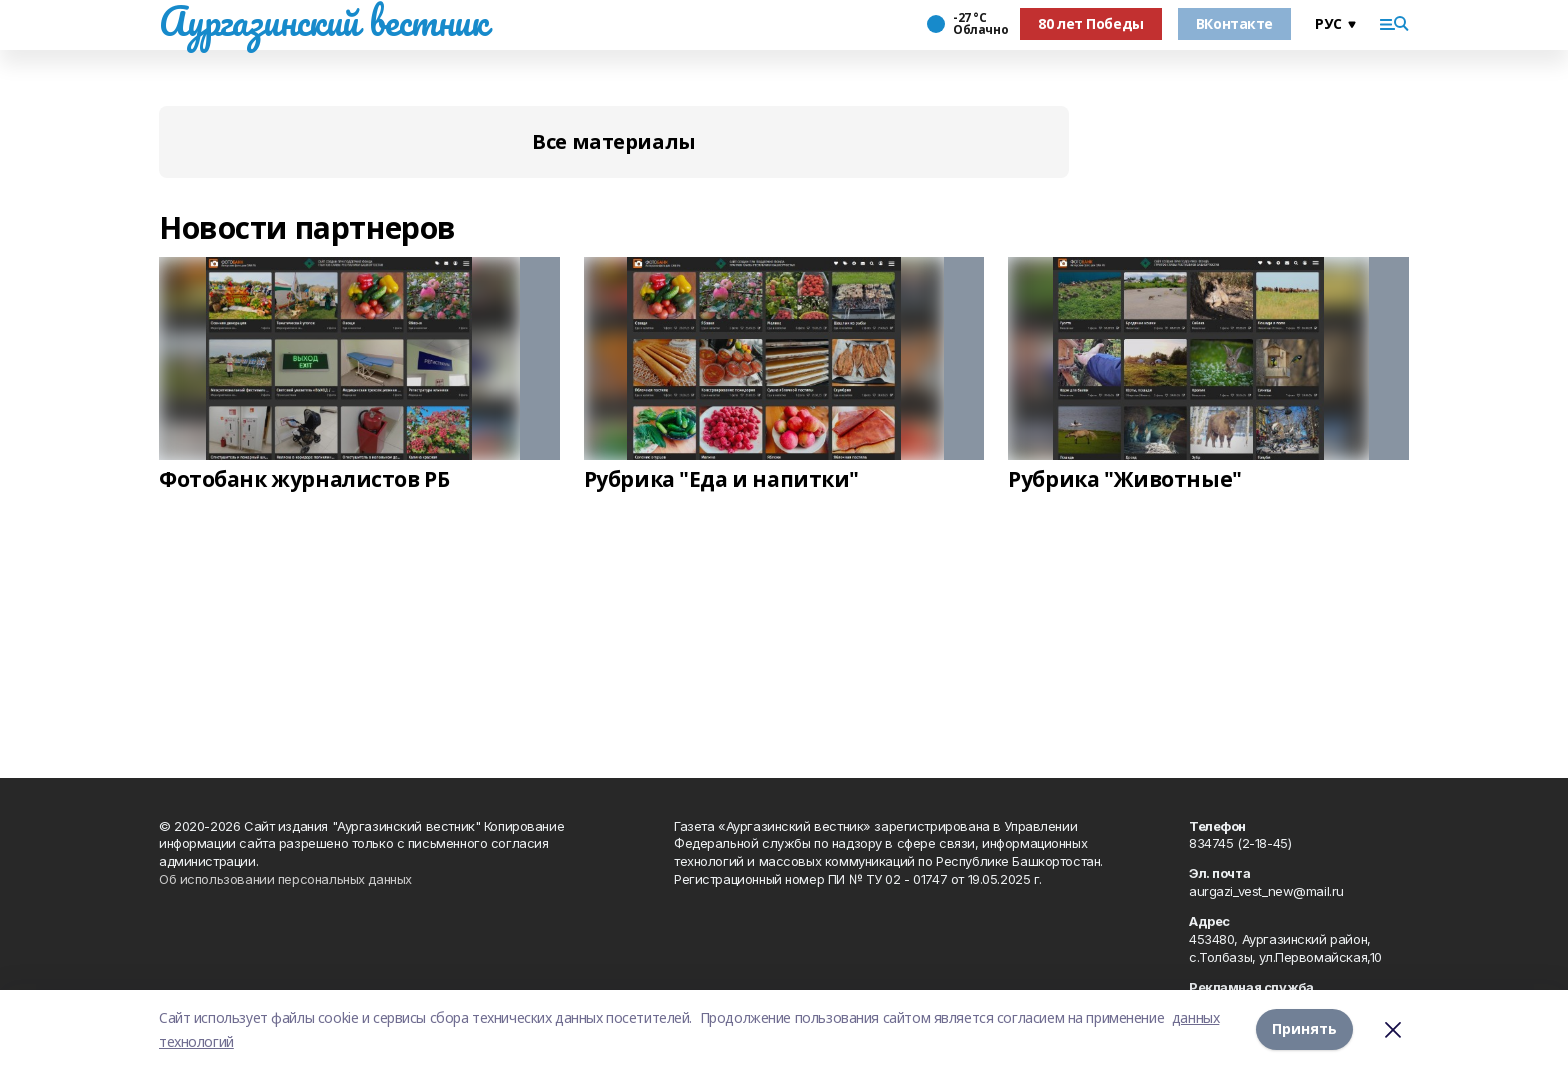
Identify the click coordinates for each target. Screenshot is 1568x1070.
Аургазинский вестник (323, 21)
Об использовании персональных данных (285, 879)
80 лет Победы (1091, 23)
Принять (1304, 1029)
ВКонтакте (1234, 23)
